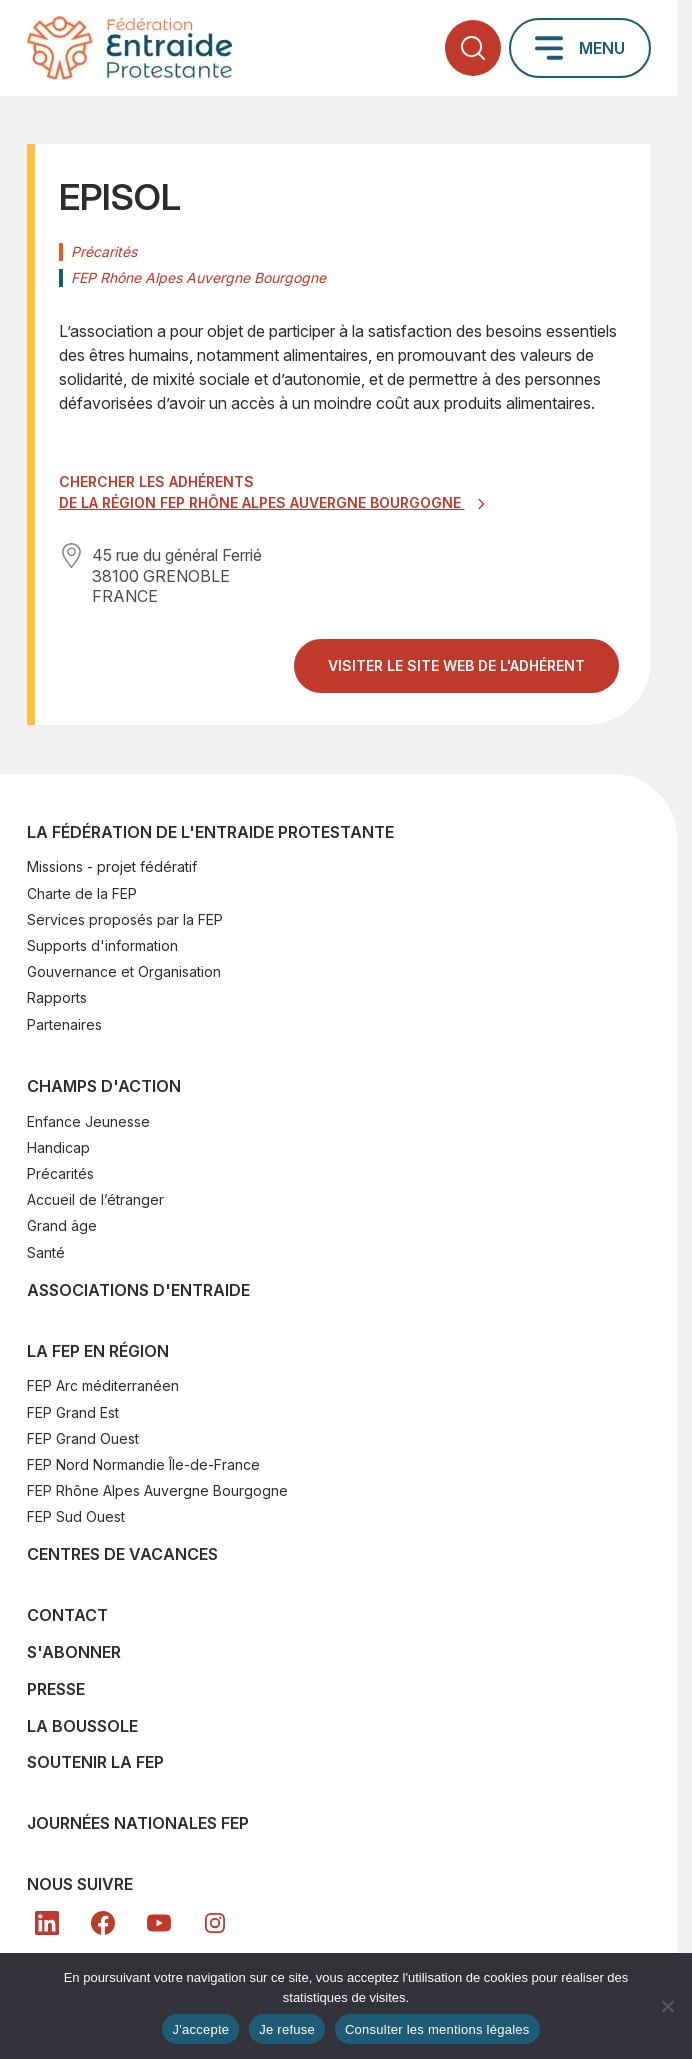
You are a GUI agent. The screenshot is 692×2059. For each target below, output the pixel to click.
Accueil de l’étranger (95, 1199)
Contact (67, 1615)
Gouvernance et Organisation (124, 971)
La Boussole (82, 1726)
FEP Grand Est (73, 1412)
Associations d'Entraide (138, 1290)
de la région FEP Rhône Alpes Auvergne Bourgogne (262, 502)
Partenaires (64, 1024)
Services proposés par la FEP (125, 919)
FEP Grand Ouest (83, 1438)
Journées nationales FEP (138, 1823)
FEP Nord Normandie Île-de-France (143, 1464)
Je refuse (287, 2029)
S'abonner (74, 1652)
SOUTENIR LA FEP (95, 1762)
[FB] (103, 1923)
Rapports (57, 997)
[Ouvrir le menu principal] (580, 48)
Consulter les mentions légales (437, 2029)
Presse (56, 1689)
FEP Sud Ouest (76, 1516)
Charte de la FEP (82, 893)
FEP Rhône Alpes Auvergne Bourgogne (157, 1490)
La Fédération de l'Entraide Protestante (210, 832)
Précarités (60, 1173)
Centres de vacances (122, 1554)
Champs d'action (104, 1086)
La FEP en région (98, 1351)
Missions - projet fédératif (112, 866)
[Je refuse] (667, 2006)
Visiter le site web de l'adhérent (473, 673)
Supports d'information (102, 945)
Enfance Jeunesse (88, 1121)
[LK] (47, 1923)
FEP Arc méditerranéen (103, 1385)
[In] (215, 1923)
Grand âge (62, 1225)
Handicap (58, 1147)
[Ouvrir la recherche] (473, 48)
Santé (46, 1252)
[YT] (159, 1923)
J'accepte (200, 2029)
